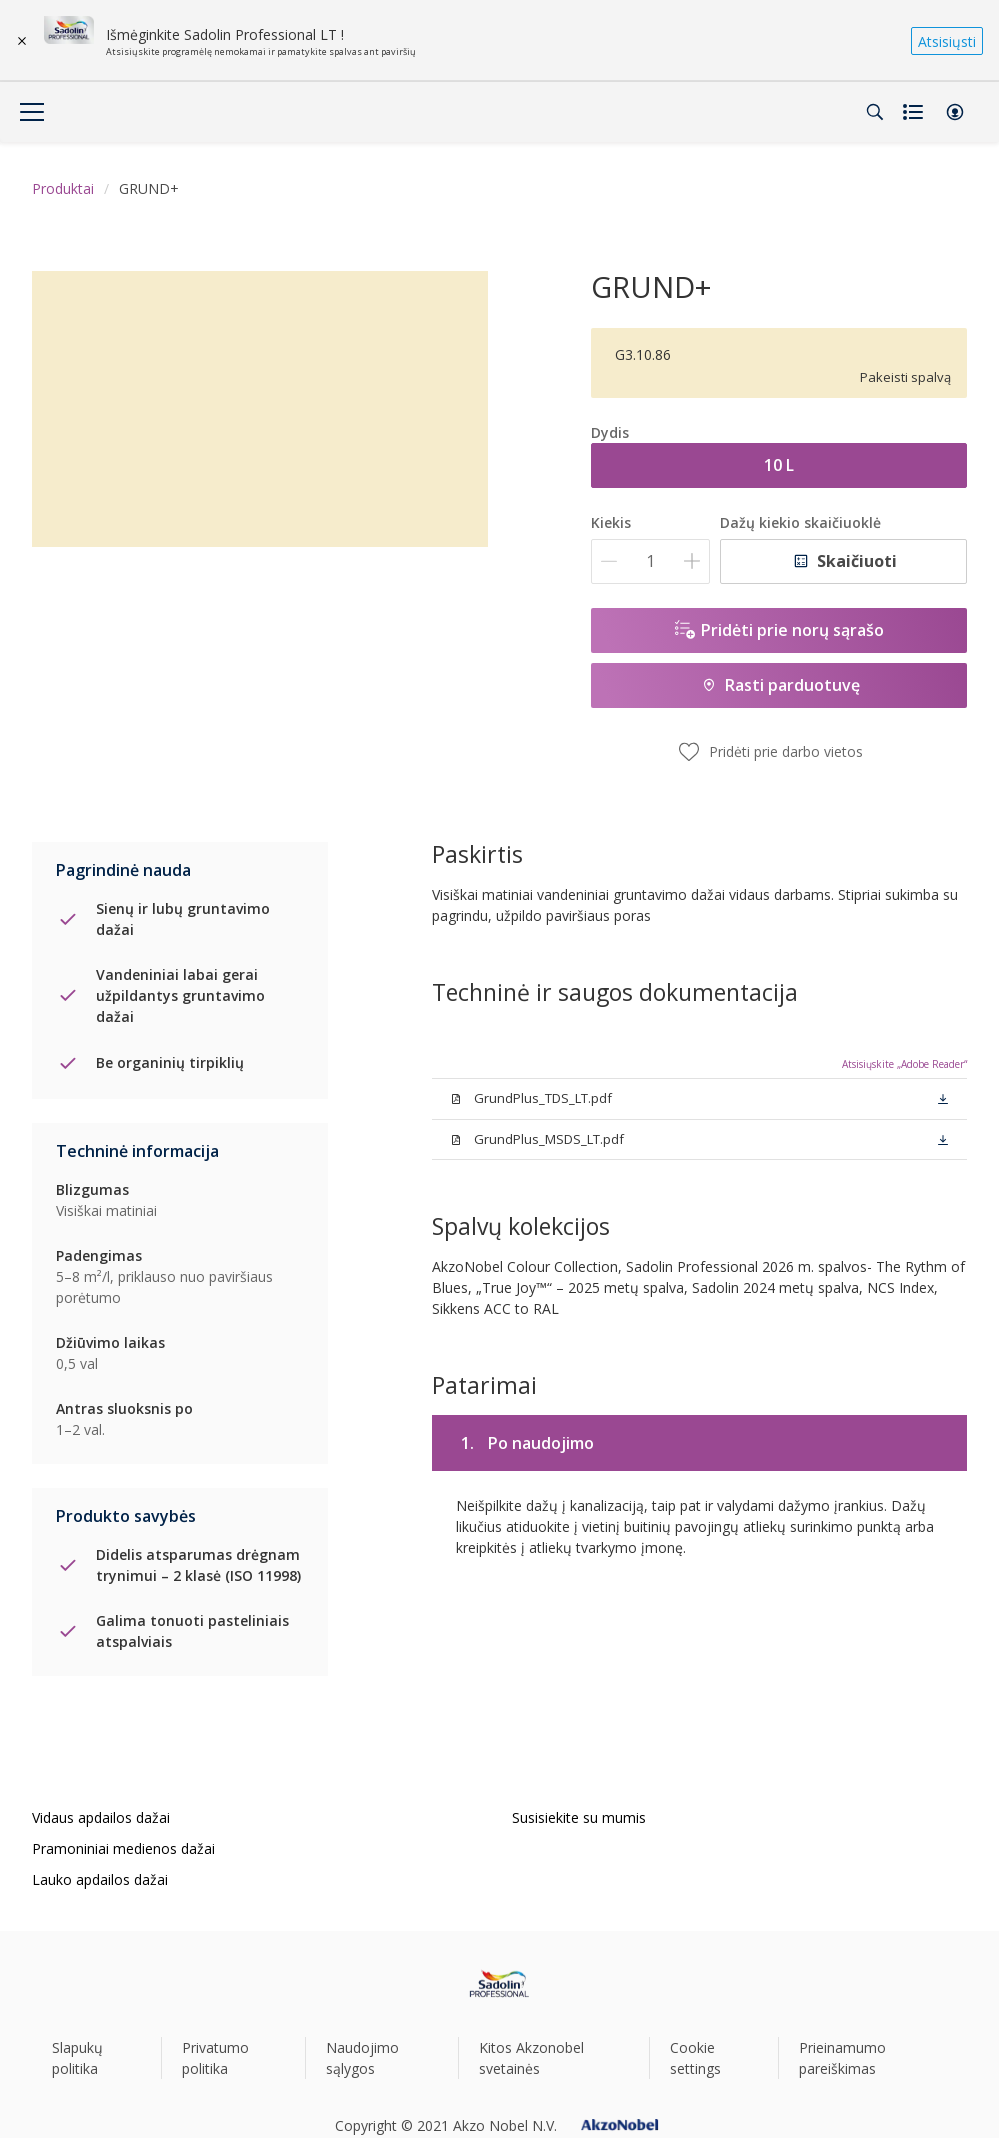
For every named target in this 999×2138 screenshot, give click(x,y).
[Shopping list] (915, 112)
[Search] (875, 112)
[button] (955, 112)
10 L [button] (779, 465)
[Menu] (32, 112)
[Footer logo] (499, 1984)
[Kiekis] (650, 561)
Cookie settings (695, 2058)
